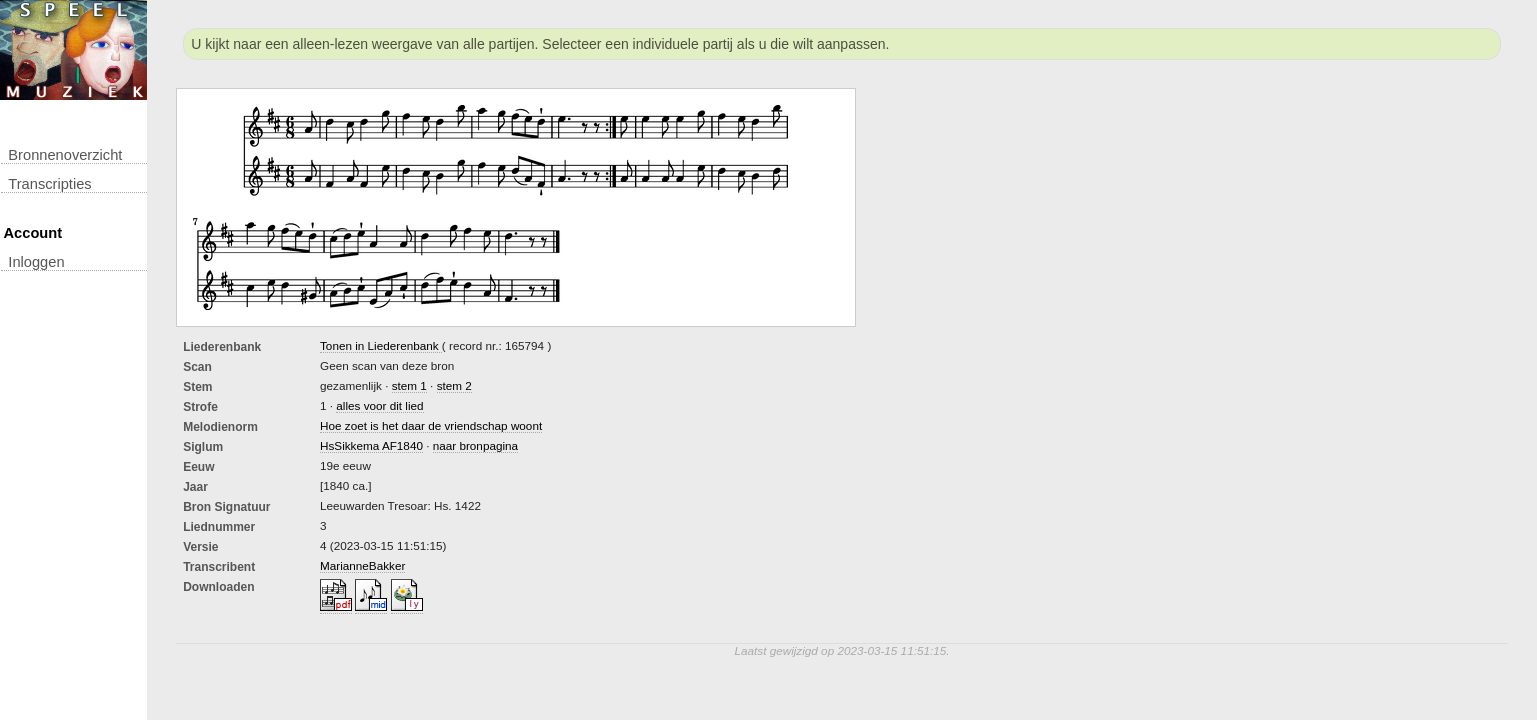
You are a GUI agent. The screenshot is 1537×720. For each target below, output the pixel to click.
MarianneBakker (362, 565)
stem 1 (409, 385)
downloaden (218, 587)
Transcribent (219, 567)
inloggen (36, 262)
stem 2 (454, 385)
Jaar (195, 487)
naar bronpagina (475, 445)
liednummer (219, 527)
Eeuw (198, 467)
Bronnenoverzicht (65, 155)
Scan (197, 367)
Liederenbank (222, 347)
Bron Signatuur (226, 507)
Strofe (200, 407)
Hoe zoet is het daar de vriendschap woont (431, 425)
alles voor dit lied (379, 405)
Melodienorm (220, 427)
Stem (197, 387)
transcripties (49, 184)
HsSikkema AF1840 (371, 445)
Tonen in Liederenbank (381, 345)
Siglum (203, 447)
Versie (200, 547)
